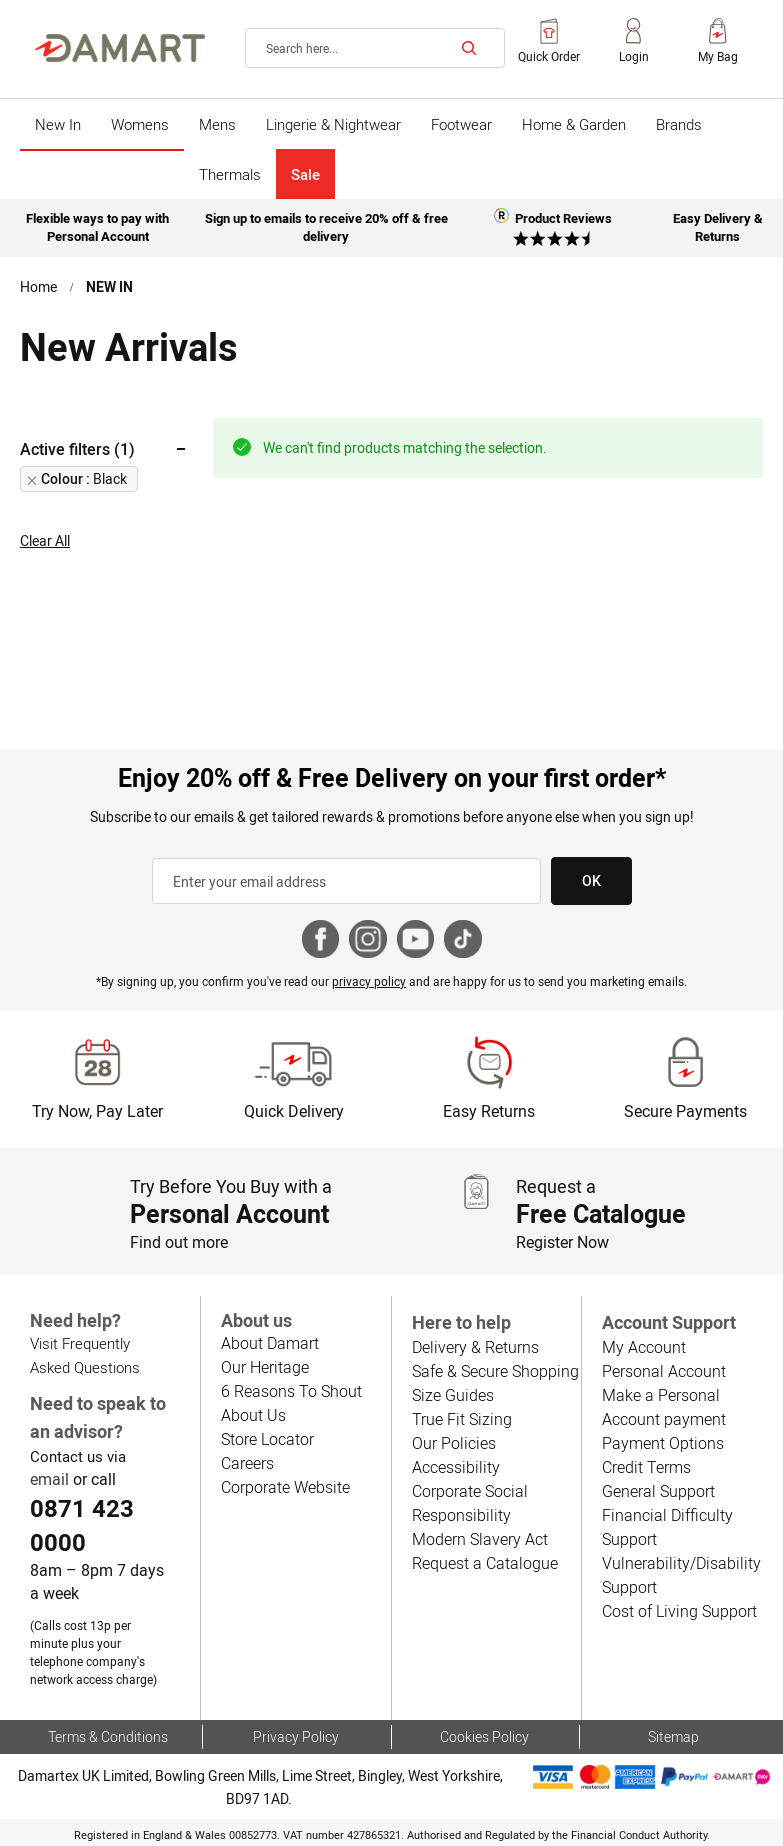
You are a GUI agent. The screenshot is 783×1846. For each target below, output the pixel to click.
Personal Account (662, 1370)
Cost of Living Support (678, 1610)
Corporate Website (285, 1485)
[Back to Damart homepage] (120, 48)
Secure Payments (685, 1110)
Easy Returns (489, 1110)
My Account (643, 1346)
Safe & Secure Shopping (494, 1370)
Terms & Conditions (108, 1736)
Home (39, 287)
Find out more (179, 1241)
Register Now (563, 1241)
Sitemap (673, 1736)
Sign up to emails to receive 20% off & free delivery (326, 224)
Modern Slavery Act (479, 1538)
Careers (247, 1461)
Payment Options (661, 1442)
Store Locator (267, 1437)
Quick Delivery (294, 1110)
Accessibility (454, 1466)
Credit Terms (646, 1466)
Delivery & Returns (475, 1346)
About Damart (269, 1341)
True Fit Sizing (461, 1418)
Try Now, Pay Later (97, 1110)
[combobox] (375, 48)
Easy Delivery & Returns (717, 224)
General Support (658, 1490)
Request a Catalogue (483, 1562)
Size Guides (452, 1394)
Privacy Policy (296, 1736)
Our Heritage (264, 1365)
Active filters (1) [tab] (77, 449)
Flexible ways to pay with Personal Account (98, 224)
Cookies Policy (484, 1736)
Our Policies (452, 1442)
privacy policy (370, 981)
